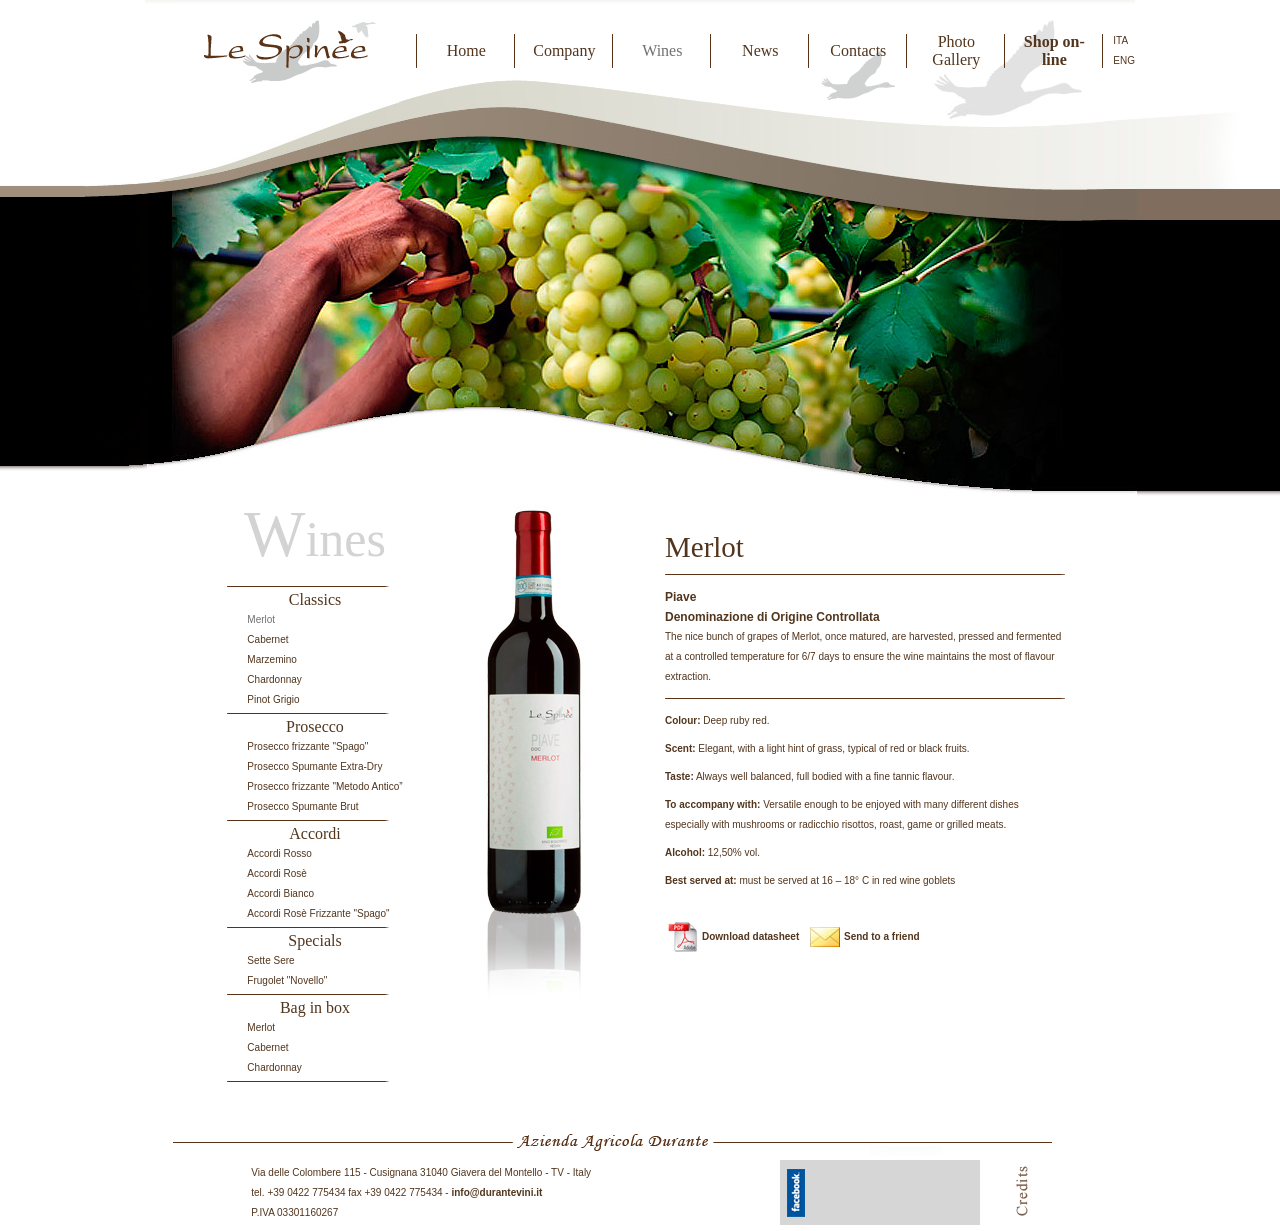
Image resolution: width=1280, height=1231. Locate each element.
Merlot (261, 619)
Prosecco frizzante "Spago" (307, 746)
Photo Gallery (956, 50)
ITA (1120, 40)
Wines (662, 50)
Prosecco (315, 726)
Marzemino (271, 659)
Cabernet (267, 639)
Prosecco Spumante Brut (302, 806)
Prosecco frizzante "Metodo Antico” (324, 786)
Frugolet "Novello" (287, 980)
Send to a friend (882, 936)
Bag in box (315, 1007)
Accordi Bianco (280, 893)
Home (466, 50)
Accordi (315, 833)
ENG (1124, 60)
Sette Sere (270, 960)
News (760, 50)
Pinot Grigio (273, 699)
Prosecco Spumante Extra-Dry (314, 766)
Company (564, 50)
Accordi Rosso (279, 853)
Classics (315, 599)
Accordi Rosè (276, 873)
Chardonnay (274, 679)
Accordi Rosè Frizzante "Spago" (318, 913)
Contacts (858, 50)
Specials (314, 940)
